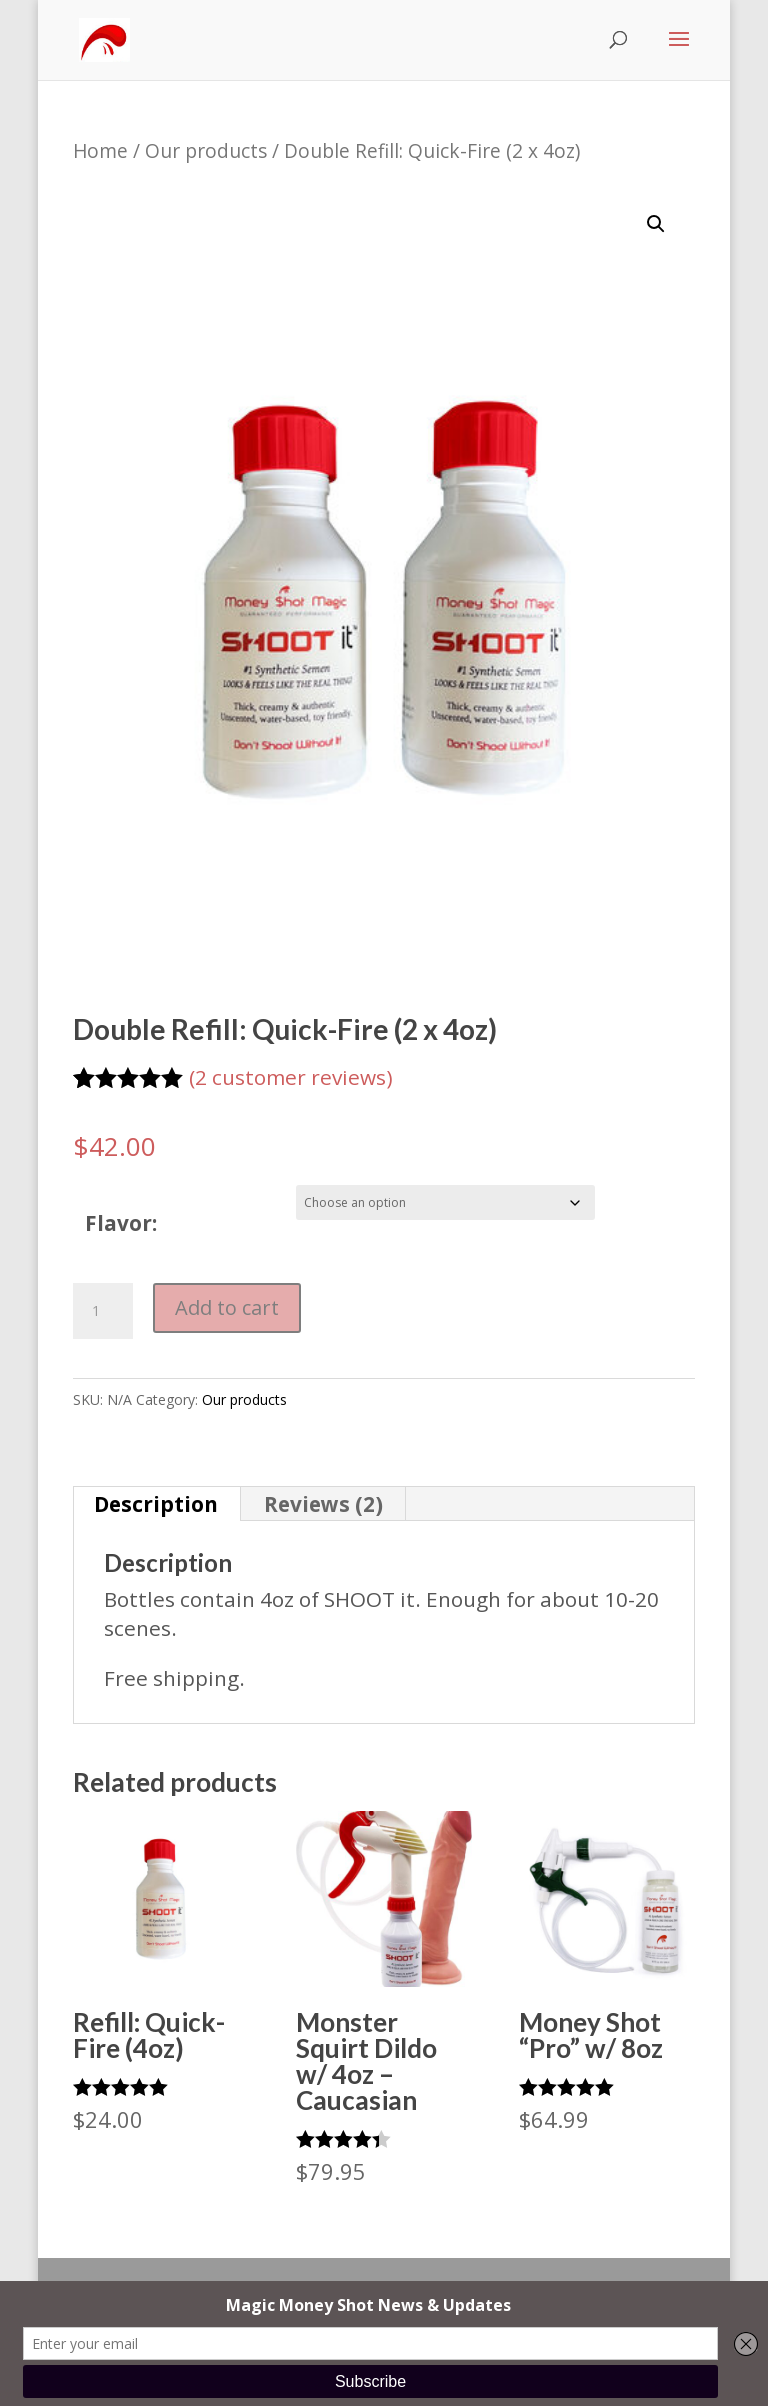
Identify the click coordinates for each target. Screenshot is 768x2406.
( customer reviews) (291, 1077)
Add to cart (227, 1307)
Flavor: (121, 1223)
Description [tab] (156, 1504)
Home (100, 151)
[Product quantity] (103, 1311)
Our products (206, 151)
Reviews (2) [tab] (323, 1504)
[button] (656, 224)
